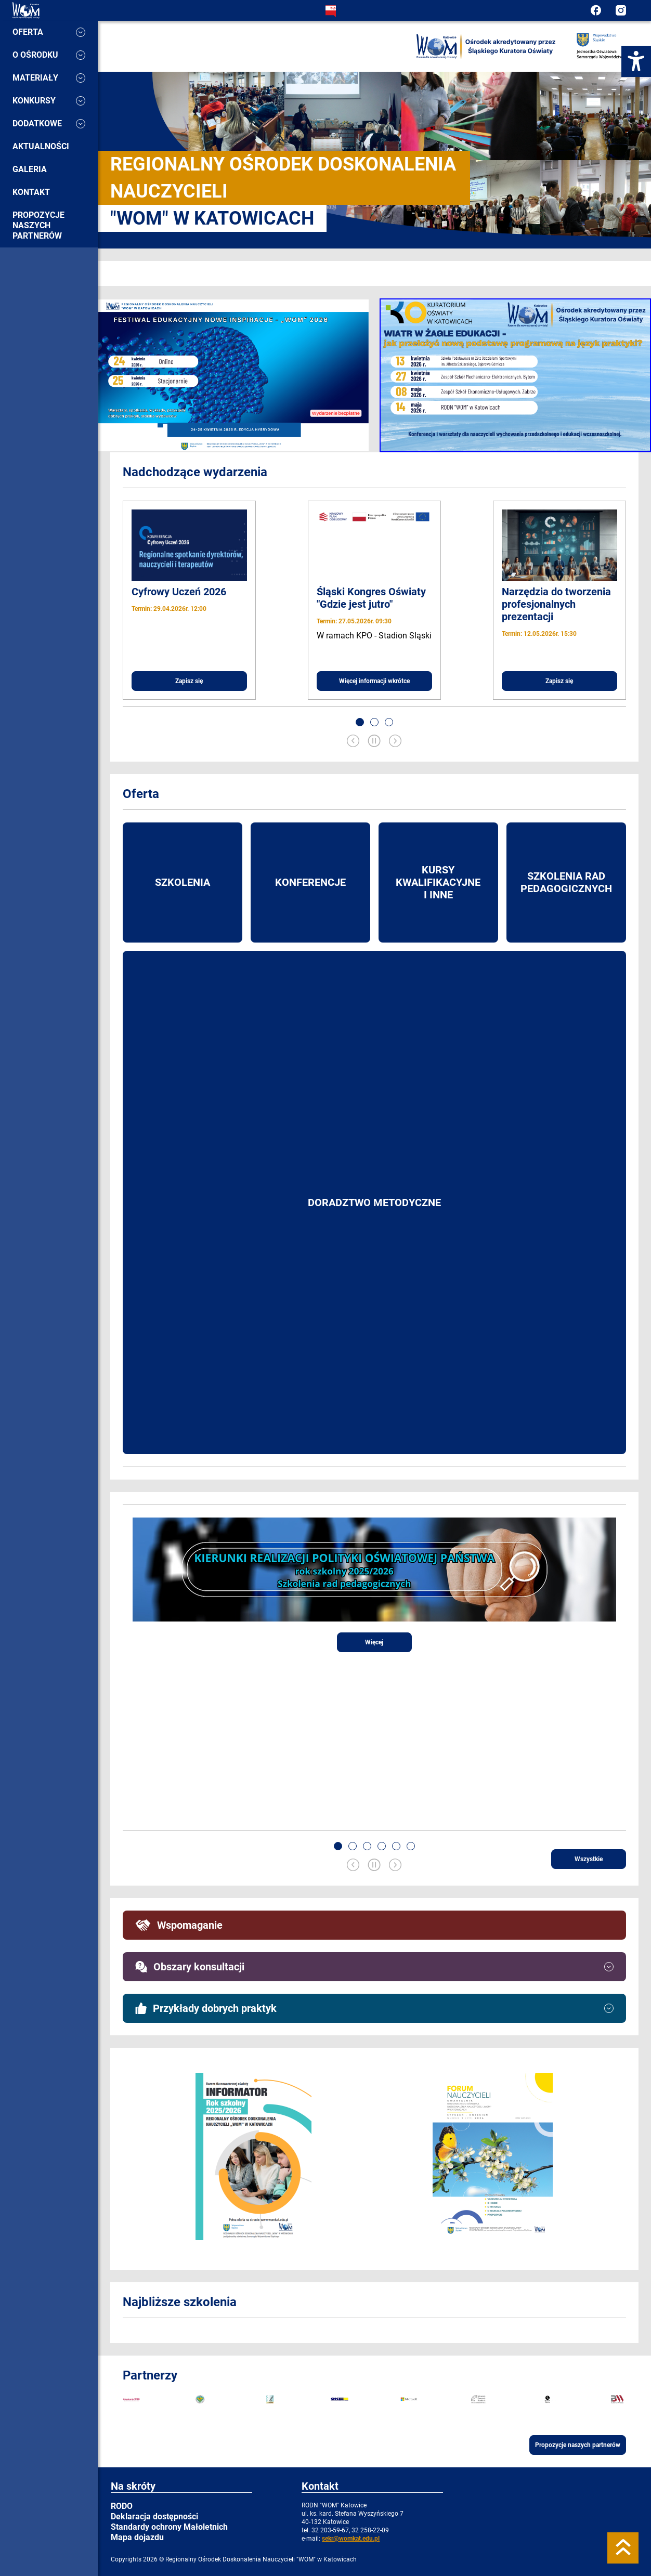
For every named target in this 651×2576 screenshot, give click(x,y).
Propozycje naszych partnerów (38, 225)
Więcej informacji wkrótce (374, 681)
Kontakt (31, 192)
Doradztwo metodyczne (374, 1202)
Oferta (48, 32)
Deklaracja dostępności (154, 2516)
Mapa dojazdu (137, 2537)
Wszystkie (589, 1859)
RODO (122, 2506)
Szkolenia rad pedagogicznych (566, 882)
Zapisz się (189, 681)
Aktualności (40, 146)
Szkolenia (182, 882)
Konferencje (310, 882)
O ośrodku (48, 55)
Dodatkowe (48, 123)
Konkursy (48, 101)
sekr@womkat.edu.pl (351, 2538)
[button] (360, 722)
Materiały (48, 78)
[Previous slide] (353, 742)
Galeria (29, 169)
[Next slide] (395, 742)
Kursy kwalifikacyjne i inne (438, 882)
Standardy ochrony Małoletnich (169, 2527)
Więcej (374, 1642)
